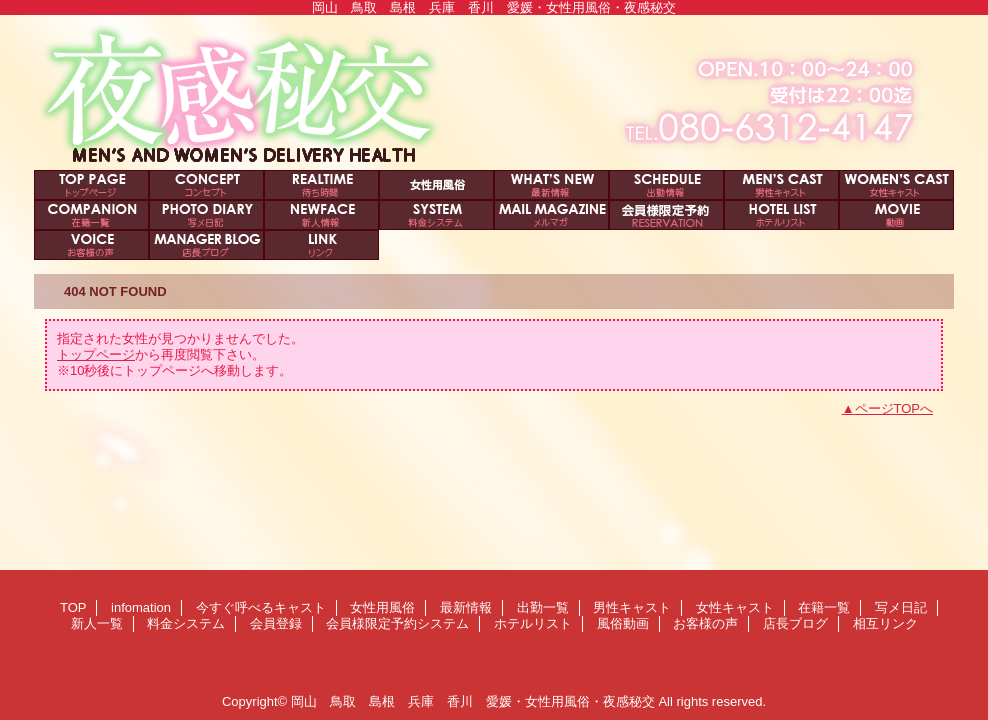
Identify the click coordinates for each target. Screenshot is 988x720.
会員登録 (551, 215)
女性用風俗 (436, 185)
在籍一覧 (91, 215)
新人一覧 (321, 215)
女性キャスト (896, 185)
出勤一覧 (666, 185)
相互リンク (321, 245)
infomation (206, 185)
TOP (91, 185)
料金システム (436, 215)
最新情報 (551, 185)
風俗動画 (896, 215)
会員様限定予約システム (666, 215)
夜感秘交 (494, 92)
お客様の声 (91, 245)
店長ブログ (206, 245)
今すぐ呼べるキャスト (321, 185)
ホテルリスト (781, 215)
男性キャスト (781, 185)
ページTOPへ (894, 408)
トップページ (96, 354)
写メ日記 (206, 215)
